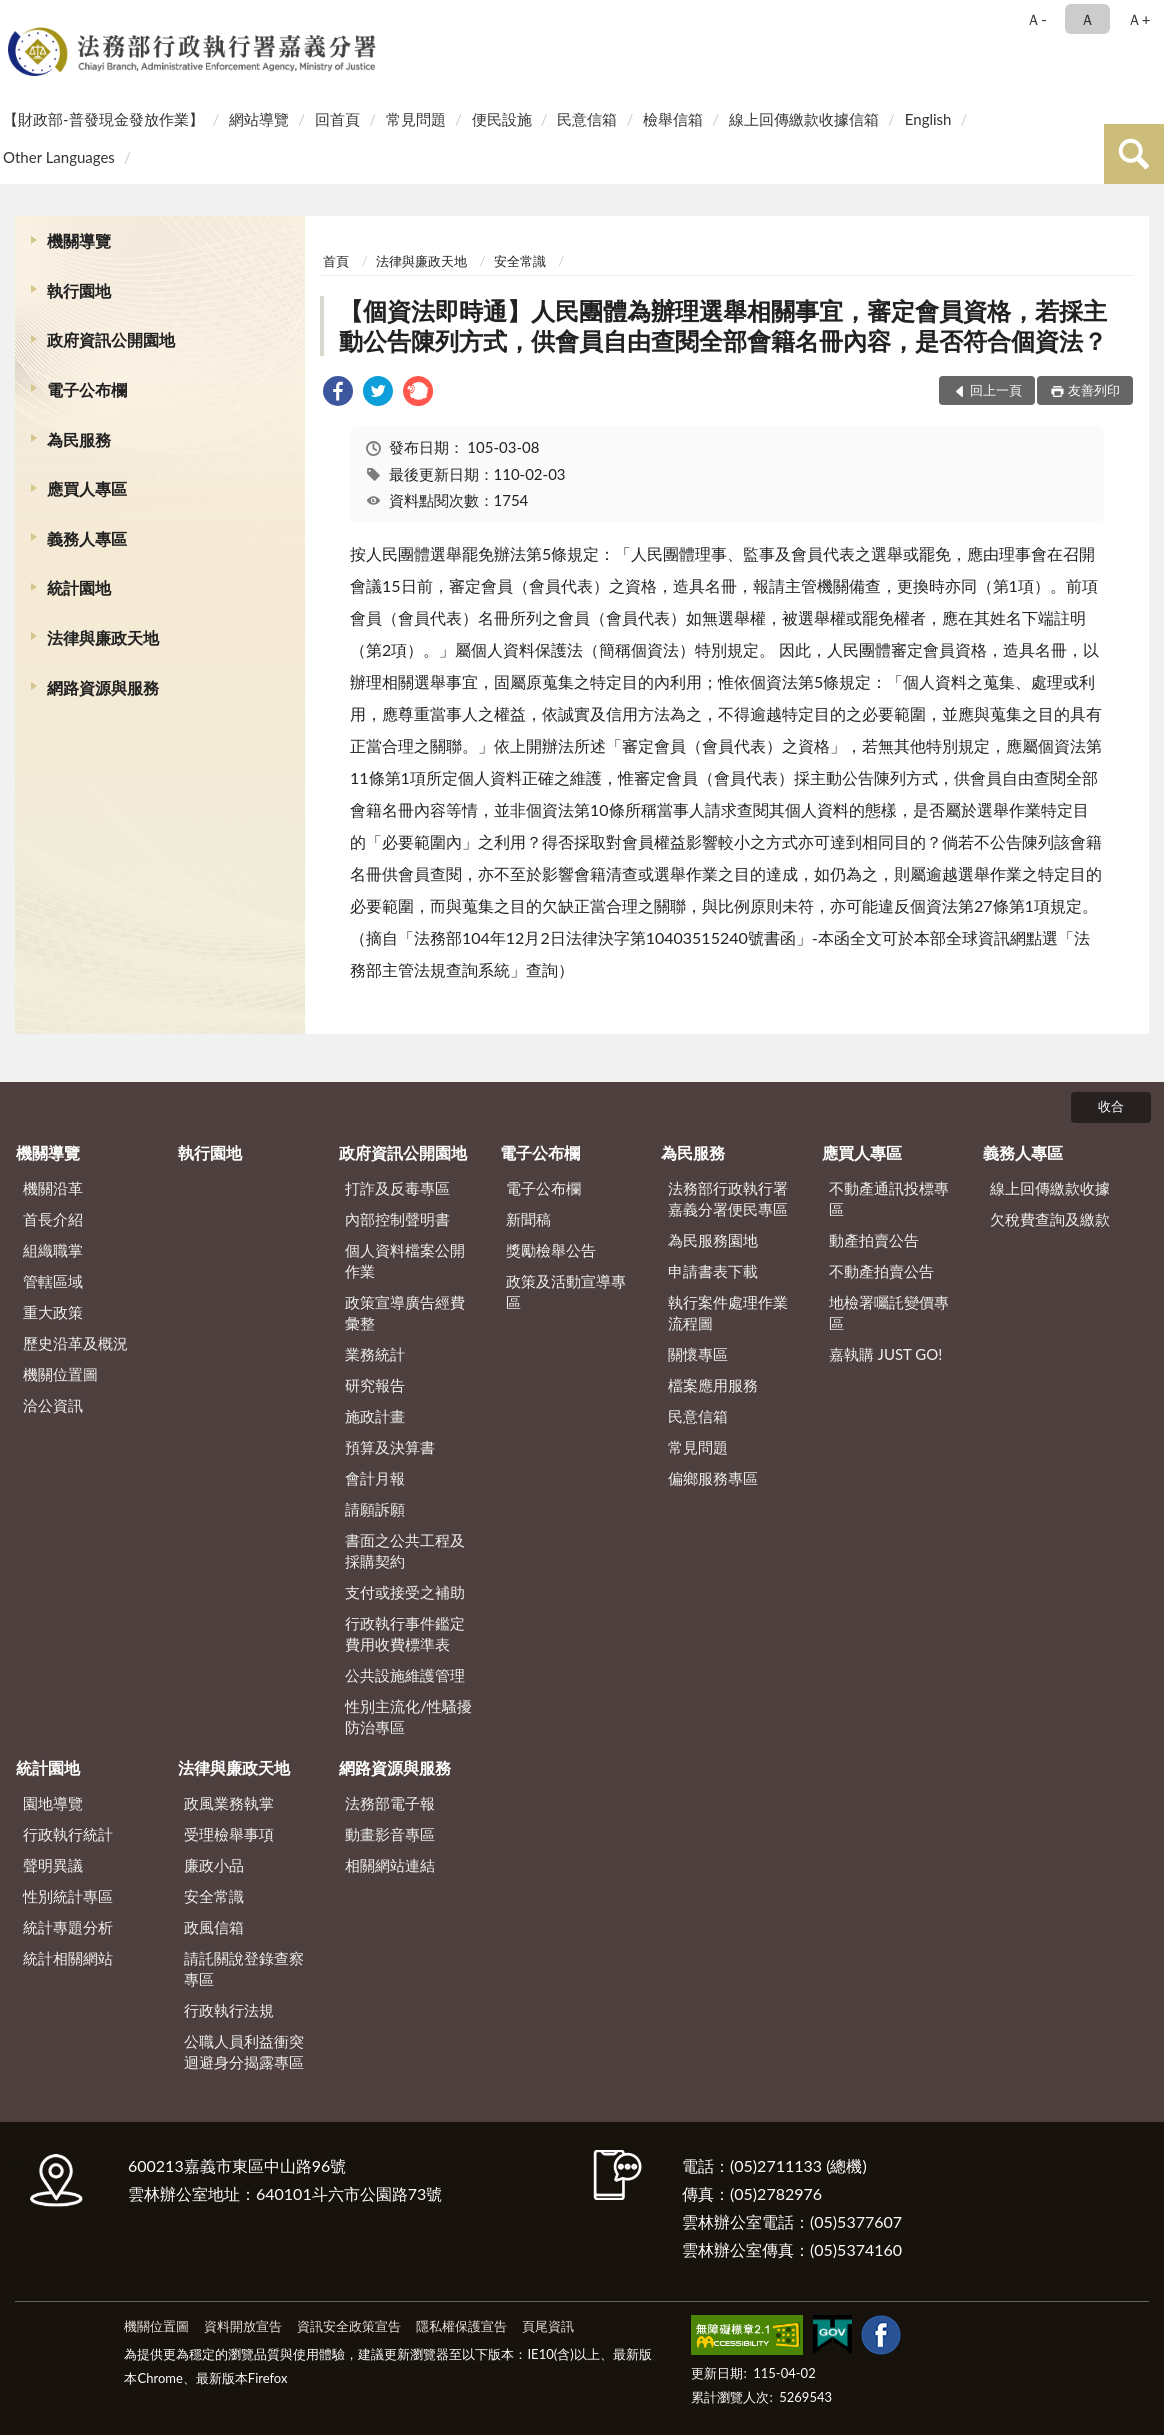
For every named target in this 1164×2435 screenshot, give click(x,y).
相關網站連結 (390, 1865)
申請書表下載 (713, 1271)
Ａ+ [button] (1139, 19)
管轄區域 (53, 1281)
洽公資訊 (53, 1405)
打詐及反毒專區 (397, 1188)
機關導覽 (79, 240)
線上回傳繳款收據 (1050, 1188)
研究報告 (375, 1385)
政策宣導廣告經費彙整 (405, 1312)
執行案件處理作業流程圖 (728, 1312)
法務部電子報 (390, 1803)
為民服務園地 (713, 1240)
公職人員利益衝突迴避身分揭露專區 (244, 2051)
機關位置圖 (60, 1374)
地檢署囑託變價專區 (889, 1312)
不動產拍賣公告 (881, 1271)
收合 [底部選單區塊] (1111, 1106)
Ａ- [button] (1036, 19)
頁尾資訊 (548, 2326)
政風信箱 (214, 1927)
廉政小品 (214, 1865)
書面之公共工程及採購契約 (405, 1550)
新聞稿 (528, 1219)
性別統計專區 (68, 1896)
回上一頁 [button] (996, 390)
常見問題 (416, 119)
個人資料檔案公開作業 (405, 1260)
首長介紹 (53, 1219)
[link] (338, 393)
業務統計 (375, 1354)
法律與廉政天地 (103, 637)
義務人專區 (87, 538)
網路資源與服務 (103, 687)
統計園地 (79, 587)
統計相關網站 (68, 1958)
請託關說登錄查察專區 (244, 1968)
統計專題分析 (68, 1927)
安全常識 (520, 261)
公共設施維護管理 (405, 1675)
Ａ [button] (1087, 19)
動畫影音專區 (390, 1834)
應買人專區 (87, 488)
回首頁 (337, 119)
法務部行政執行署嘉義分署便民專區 (728, 1198)
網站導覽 (259, 119)
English (928, 119)
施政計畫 (375, 1416)
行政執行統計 (68, 1834)
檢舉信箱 (673, 119)
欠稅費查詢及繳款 (1050, 1219)
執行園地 (79, 290)
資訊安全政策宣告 (349, 2326)
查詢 (1134, 154)
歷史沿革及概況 (75, 1343)
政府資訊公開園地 (111, 339)
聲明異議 (53, 1865)
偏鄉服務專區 (713, 1478)
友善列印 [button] (1094, 390)
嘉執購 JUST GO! (886, 1354)
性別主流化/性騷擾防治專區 (408, 1716)
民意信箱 (587, 119)
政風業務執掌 (229, 1803)
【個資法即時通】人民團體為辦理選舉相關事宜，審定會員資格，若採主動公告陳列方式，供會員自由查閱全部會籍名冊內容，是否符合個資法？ (723, 325)
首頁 (336, 261)
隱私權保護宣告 (461, 2326)
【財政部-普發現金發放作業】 (103, 119)
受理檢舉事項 (229, 1834)
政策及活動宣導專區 (566, 1291)
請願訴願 (375, 1509)
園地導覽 (53, 1803)
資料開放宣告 (243, 2326)
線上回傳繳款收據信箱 (804, 119)
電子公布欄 (87, 389)
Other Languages (59, 157)
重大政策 (53, 1312)
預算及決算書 (390, 1447)
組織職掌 (53, 1250)
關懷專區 (698, 1354)
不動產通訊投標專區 (889, 1198)
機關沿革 (53, 1188)
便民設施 (502, 119)
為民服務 (79, 439)
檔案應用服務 (713, 1385)
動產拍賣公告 (874, 1240)
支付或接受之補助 (405, 1592)
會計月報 (375, 1478)
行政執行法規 (229, 2010)
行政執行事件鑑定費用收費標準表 (405, 1633)
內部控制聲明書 (397, 1219)
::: (19, 17)
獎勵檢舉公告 (551, 1250)
